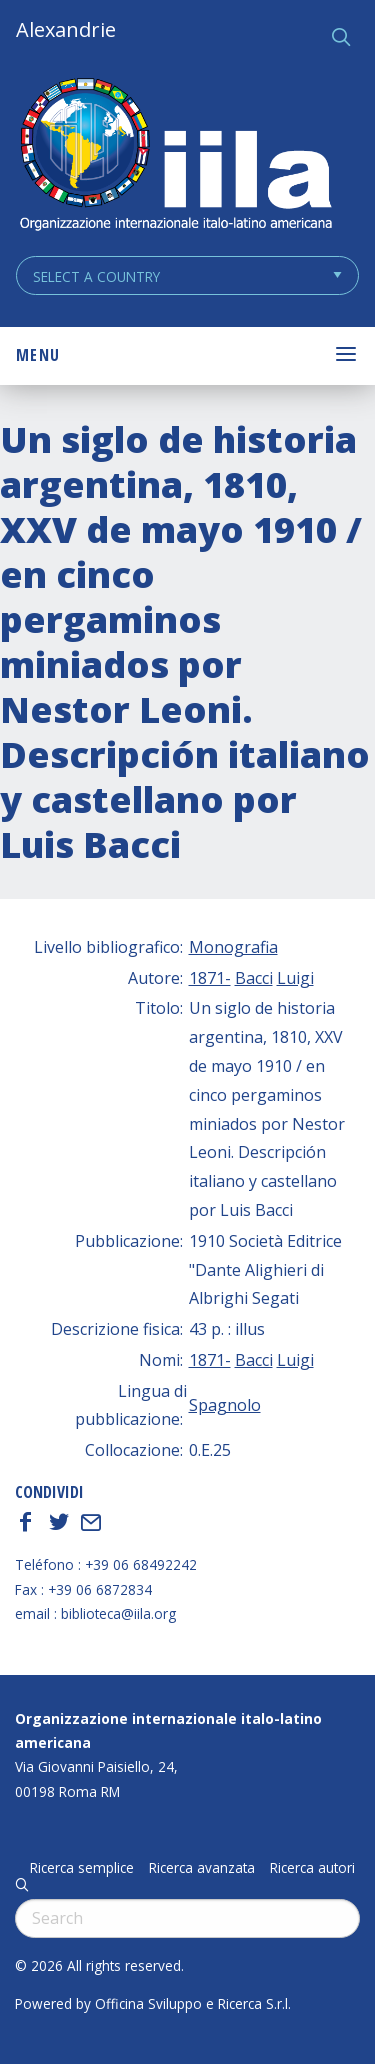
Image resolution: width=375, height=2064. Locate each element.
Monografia (233, 947)
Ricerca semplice (82, 1868)
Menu (38, 355)
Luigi (295, 978)
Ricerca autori (312, 1868)
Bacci (254, 978)
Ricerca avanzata (202, 1868)
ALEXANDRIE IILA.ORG (175, 156)
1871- (210, 978)
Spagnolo (225, 1405)
